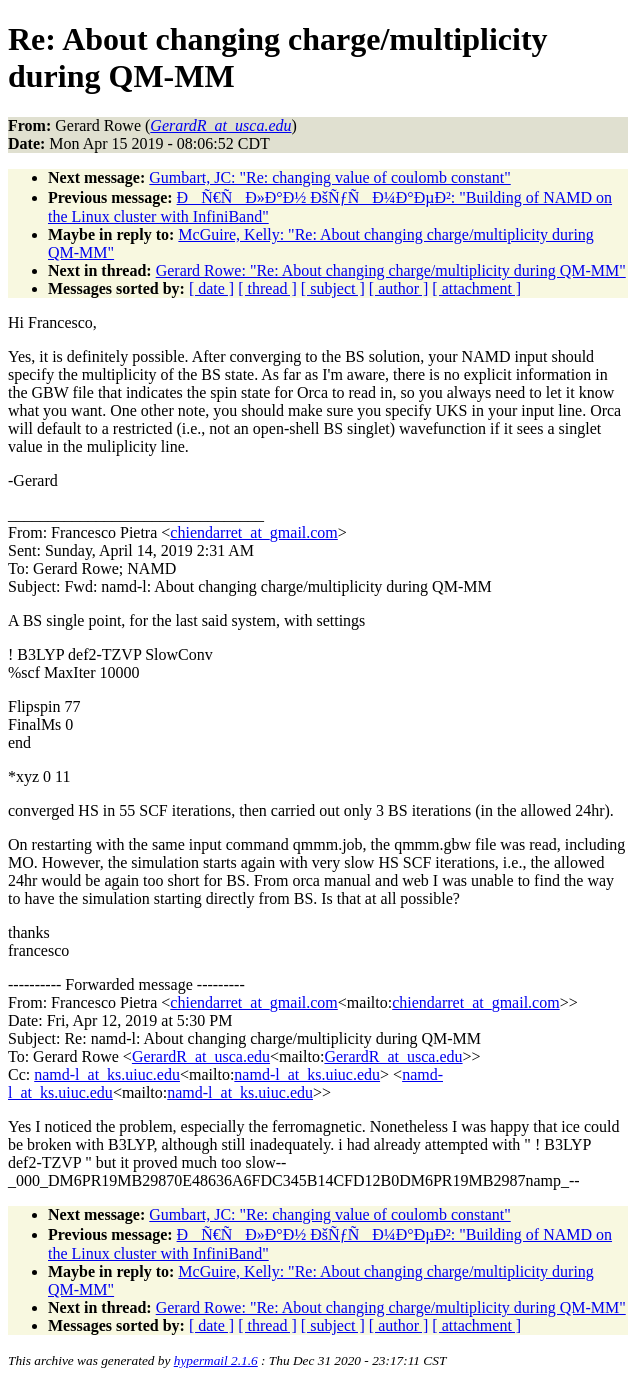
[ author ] (399, 288)
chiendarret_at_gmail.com (253, 532)
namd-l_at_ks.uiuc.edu (107, 1074)
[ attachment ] (476, 288)
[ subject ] (333, 288)
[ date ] (211, 288)
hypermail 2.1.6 (216, 1360)
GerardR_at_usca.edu (201, 1056)
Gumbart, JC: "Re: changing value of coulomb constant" (329, 177)
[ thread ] (267, 288)
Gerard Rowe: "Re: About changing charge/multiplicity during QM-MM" (391, 270)
